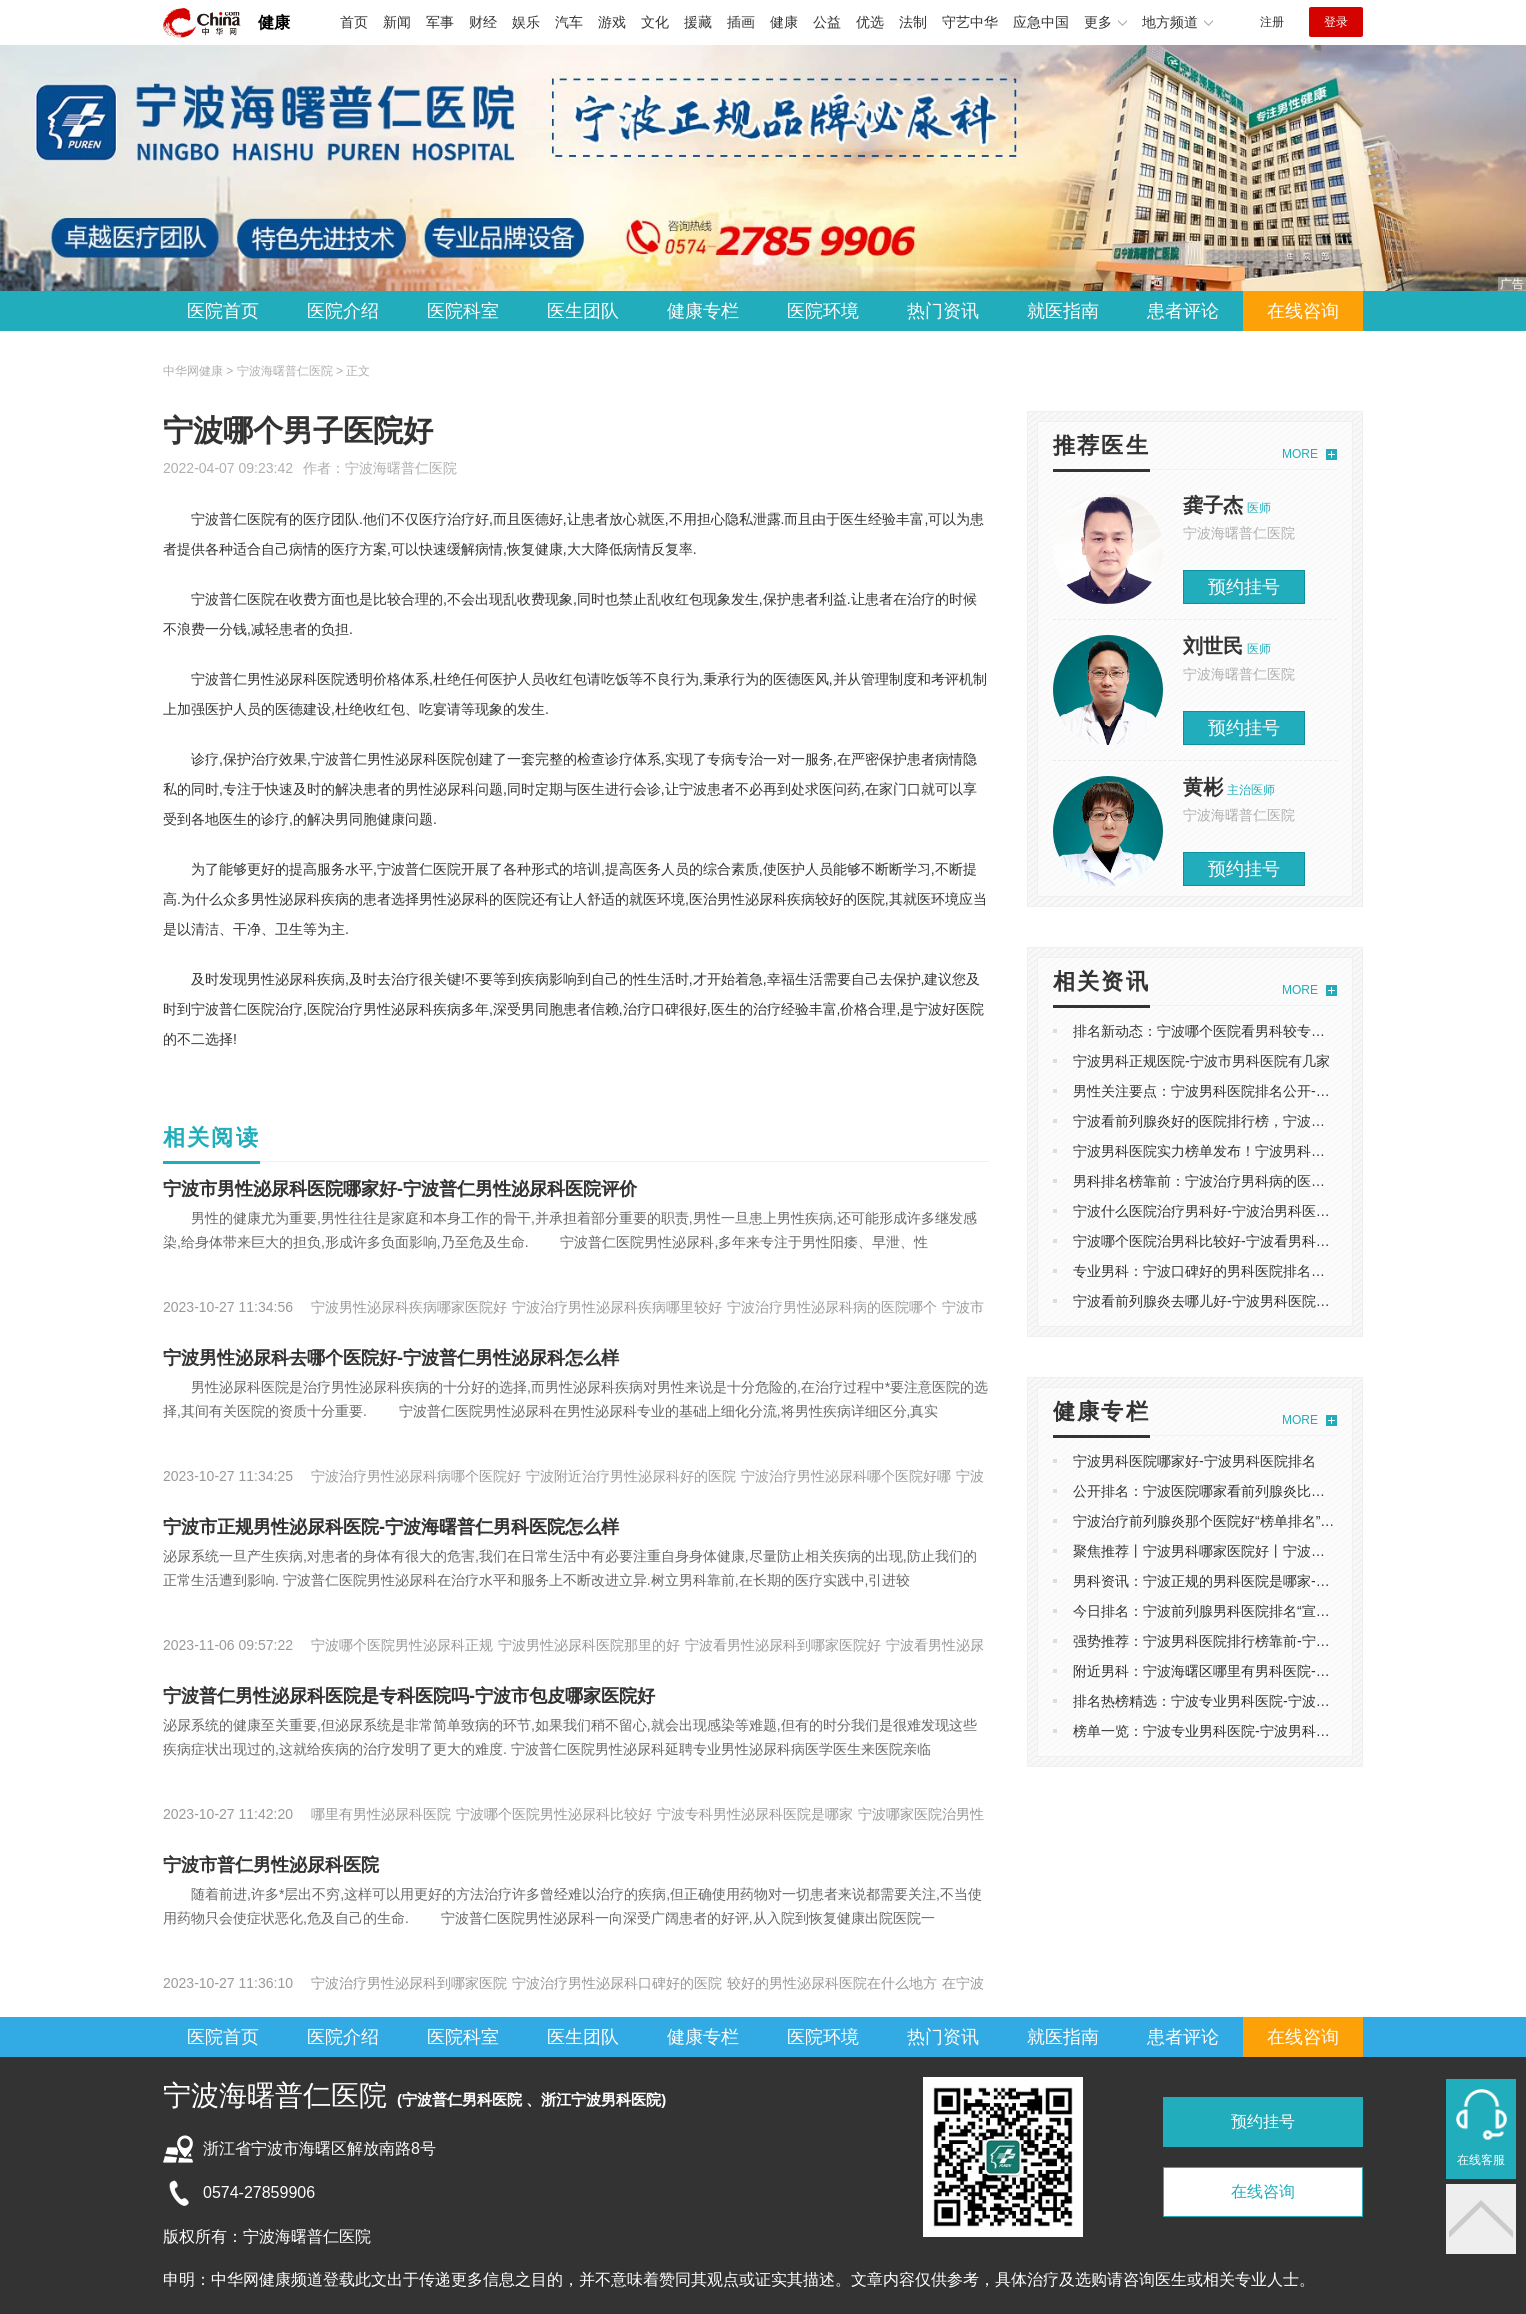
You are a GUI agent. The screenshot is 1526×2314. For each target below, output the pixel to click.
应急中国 (1041, 22)
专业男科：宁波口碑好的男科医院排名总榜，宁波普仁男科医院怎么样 (1290, 1271)
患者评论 (1183, 311)
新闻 (397, 22)
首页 (354, 22)
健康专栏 (703, 311)
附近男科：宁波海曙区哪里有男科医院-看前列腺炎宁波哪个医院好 (1278, 1671)
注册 (1272, 22)
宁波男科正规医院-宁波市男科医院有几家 (1201, 1061)
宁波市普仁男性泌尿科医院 (271, 1865)
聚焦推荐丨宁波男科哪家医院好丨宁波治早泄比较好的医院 (1255, 1551)
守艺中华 (970, 22)
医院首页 (223, 311)
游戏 (612, 22)
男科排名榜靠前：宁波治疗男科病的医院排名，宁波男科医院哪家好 (1283, 1181)
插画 (741, 22)
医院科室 (463, 311)
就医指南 (1063, 311)
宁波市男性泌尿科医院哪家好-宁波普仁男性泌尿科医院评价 (400, 1189)
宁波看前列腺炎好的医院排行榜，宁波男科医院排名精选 (1248, 1121)
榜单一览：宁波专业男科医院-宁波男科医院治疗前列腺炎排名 (1264, 1731)
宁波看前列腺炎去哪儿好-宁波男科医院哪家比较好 (1229, 1301)
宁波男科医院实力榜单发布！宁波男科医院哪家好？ (1234, 1151)
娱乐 (526, 22)
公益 (827, 22)
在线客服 (1481, 2160)
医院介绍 (343, 311)
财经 (483, 22)
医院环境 (823, 311)
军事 (440, 22)
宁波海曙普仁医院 (401, 468)
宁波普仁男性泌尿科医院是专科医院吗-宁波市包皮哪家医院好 (409, 1696)
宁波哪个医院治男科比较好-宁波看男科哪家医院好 (1229, 1241)
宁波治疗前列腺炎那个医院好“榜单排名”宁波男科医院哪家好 (1259, 1521)
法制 (913, 22)
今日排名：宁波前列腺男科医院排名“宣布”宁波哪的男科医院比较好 (1280, 1611)
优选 (870, 22)
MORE (1300, 454)
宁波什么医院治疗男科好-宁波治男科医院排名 (1215, 1211)
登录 (1336, 22)
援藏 (698, 22)
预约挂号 (1244, 587)
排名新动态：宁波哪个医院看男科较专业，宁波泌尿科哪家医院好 (1276, 1031)
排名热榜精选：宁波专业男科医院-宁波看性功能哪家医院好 (1257, 1701)
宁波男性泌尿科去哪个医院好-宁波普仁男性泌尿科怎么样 (391, 1358)
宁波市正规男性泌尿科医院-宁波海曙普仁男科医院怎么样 (391, 1527)
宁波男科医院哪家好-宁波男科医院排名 (1194, 1461)
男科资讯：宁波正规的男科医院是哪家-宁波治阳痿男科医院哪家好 (1278, 1581)
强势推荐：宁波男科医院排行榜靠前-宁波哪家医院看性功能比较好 (1278, 1641)
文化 (655, 22)
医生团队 (583, 311)
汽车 (569, 22)
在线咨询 (1303, 311)
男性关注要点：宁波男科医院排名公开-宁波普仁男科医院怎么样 (1271, 1091)
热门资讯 (943, 311)
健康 (274, 22)
